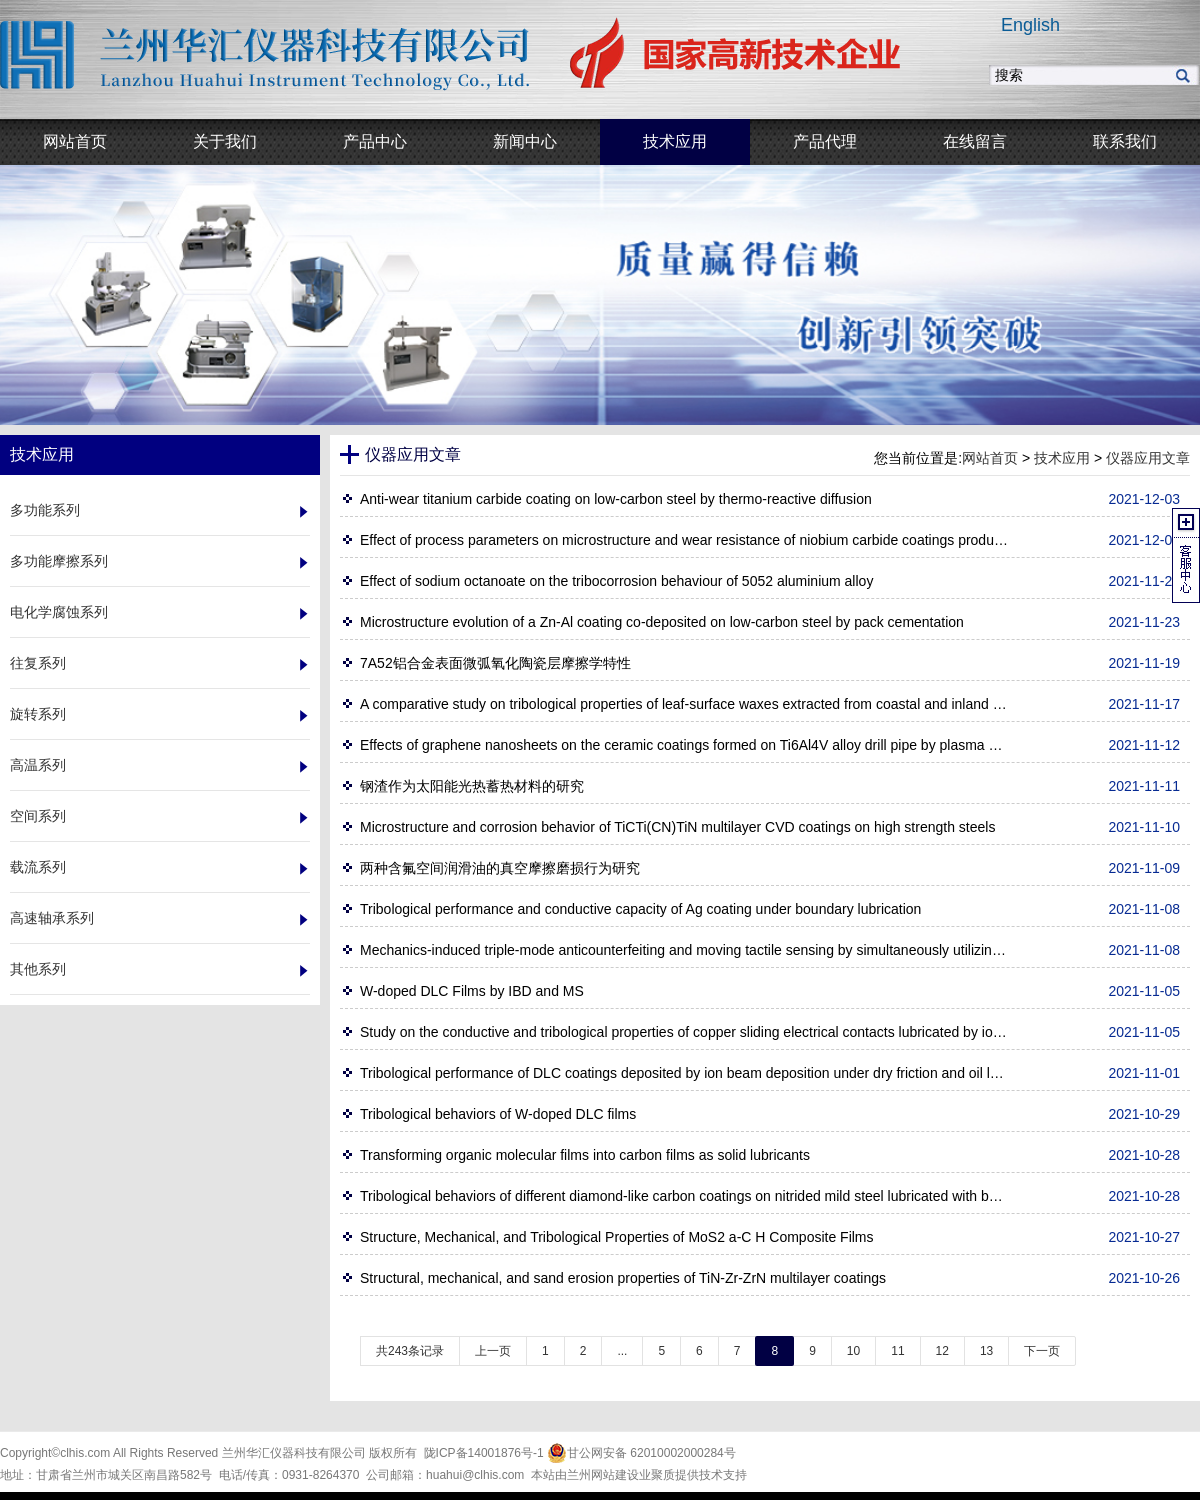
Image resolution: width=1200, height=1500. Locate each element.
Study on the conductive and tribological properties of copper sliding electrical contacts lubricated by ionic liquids (685, 1032)
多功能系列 (45, 510)
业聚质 (657, 1475)
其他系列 (38, 969)
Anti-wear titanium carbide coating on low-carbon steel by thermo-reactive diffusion (616, 499)
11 (897, 1351)
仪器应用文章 (1148, 458)
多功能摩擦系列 (59, 561)
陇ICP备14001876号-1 (484, 1453)
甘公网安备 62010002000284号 (641, 1453)
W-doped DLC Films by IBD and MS (472, 991)
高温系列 (38, 765)
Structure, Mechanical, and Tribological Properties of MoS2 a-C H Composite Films (617, 1237)
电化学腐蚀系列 (59, 612)
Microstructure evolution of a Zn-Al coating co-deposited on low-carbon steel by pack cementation (662, 622)
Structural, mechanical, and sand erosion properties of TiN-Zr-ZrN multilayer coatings (623, 1278)
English (1030, 25)
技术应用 (1062, 458)
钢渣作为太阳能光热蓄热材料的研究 (472, 786)
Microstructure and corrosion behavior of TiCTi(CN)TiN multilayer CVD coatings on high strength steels (677, 827)
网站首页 (990, 458)
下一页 (1042, 1351)
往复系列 (38, 663)
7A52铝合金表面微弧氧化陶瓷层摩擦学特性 (495, 663)
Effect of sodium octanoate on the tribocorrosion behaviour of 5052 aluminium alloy (616, 581)
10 (853, 1351)
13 (986, 1351)
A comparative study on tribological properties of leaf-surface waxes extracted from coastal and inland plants (685, 704)
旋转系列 (38, 714)
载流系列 (38, 867)
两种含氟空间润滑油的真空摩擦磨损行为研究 (500, 868)
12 (942, 1351)
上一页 (493, 1351)
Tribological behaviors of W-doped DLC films (498, 1114)
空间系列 (38, 816)
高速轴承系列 (52, 918)
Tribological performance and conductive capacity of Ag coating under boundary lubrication (640, 909)
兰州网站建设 (603, 1475)
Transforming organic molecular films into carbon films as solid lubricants (585, 1155)
